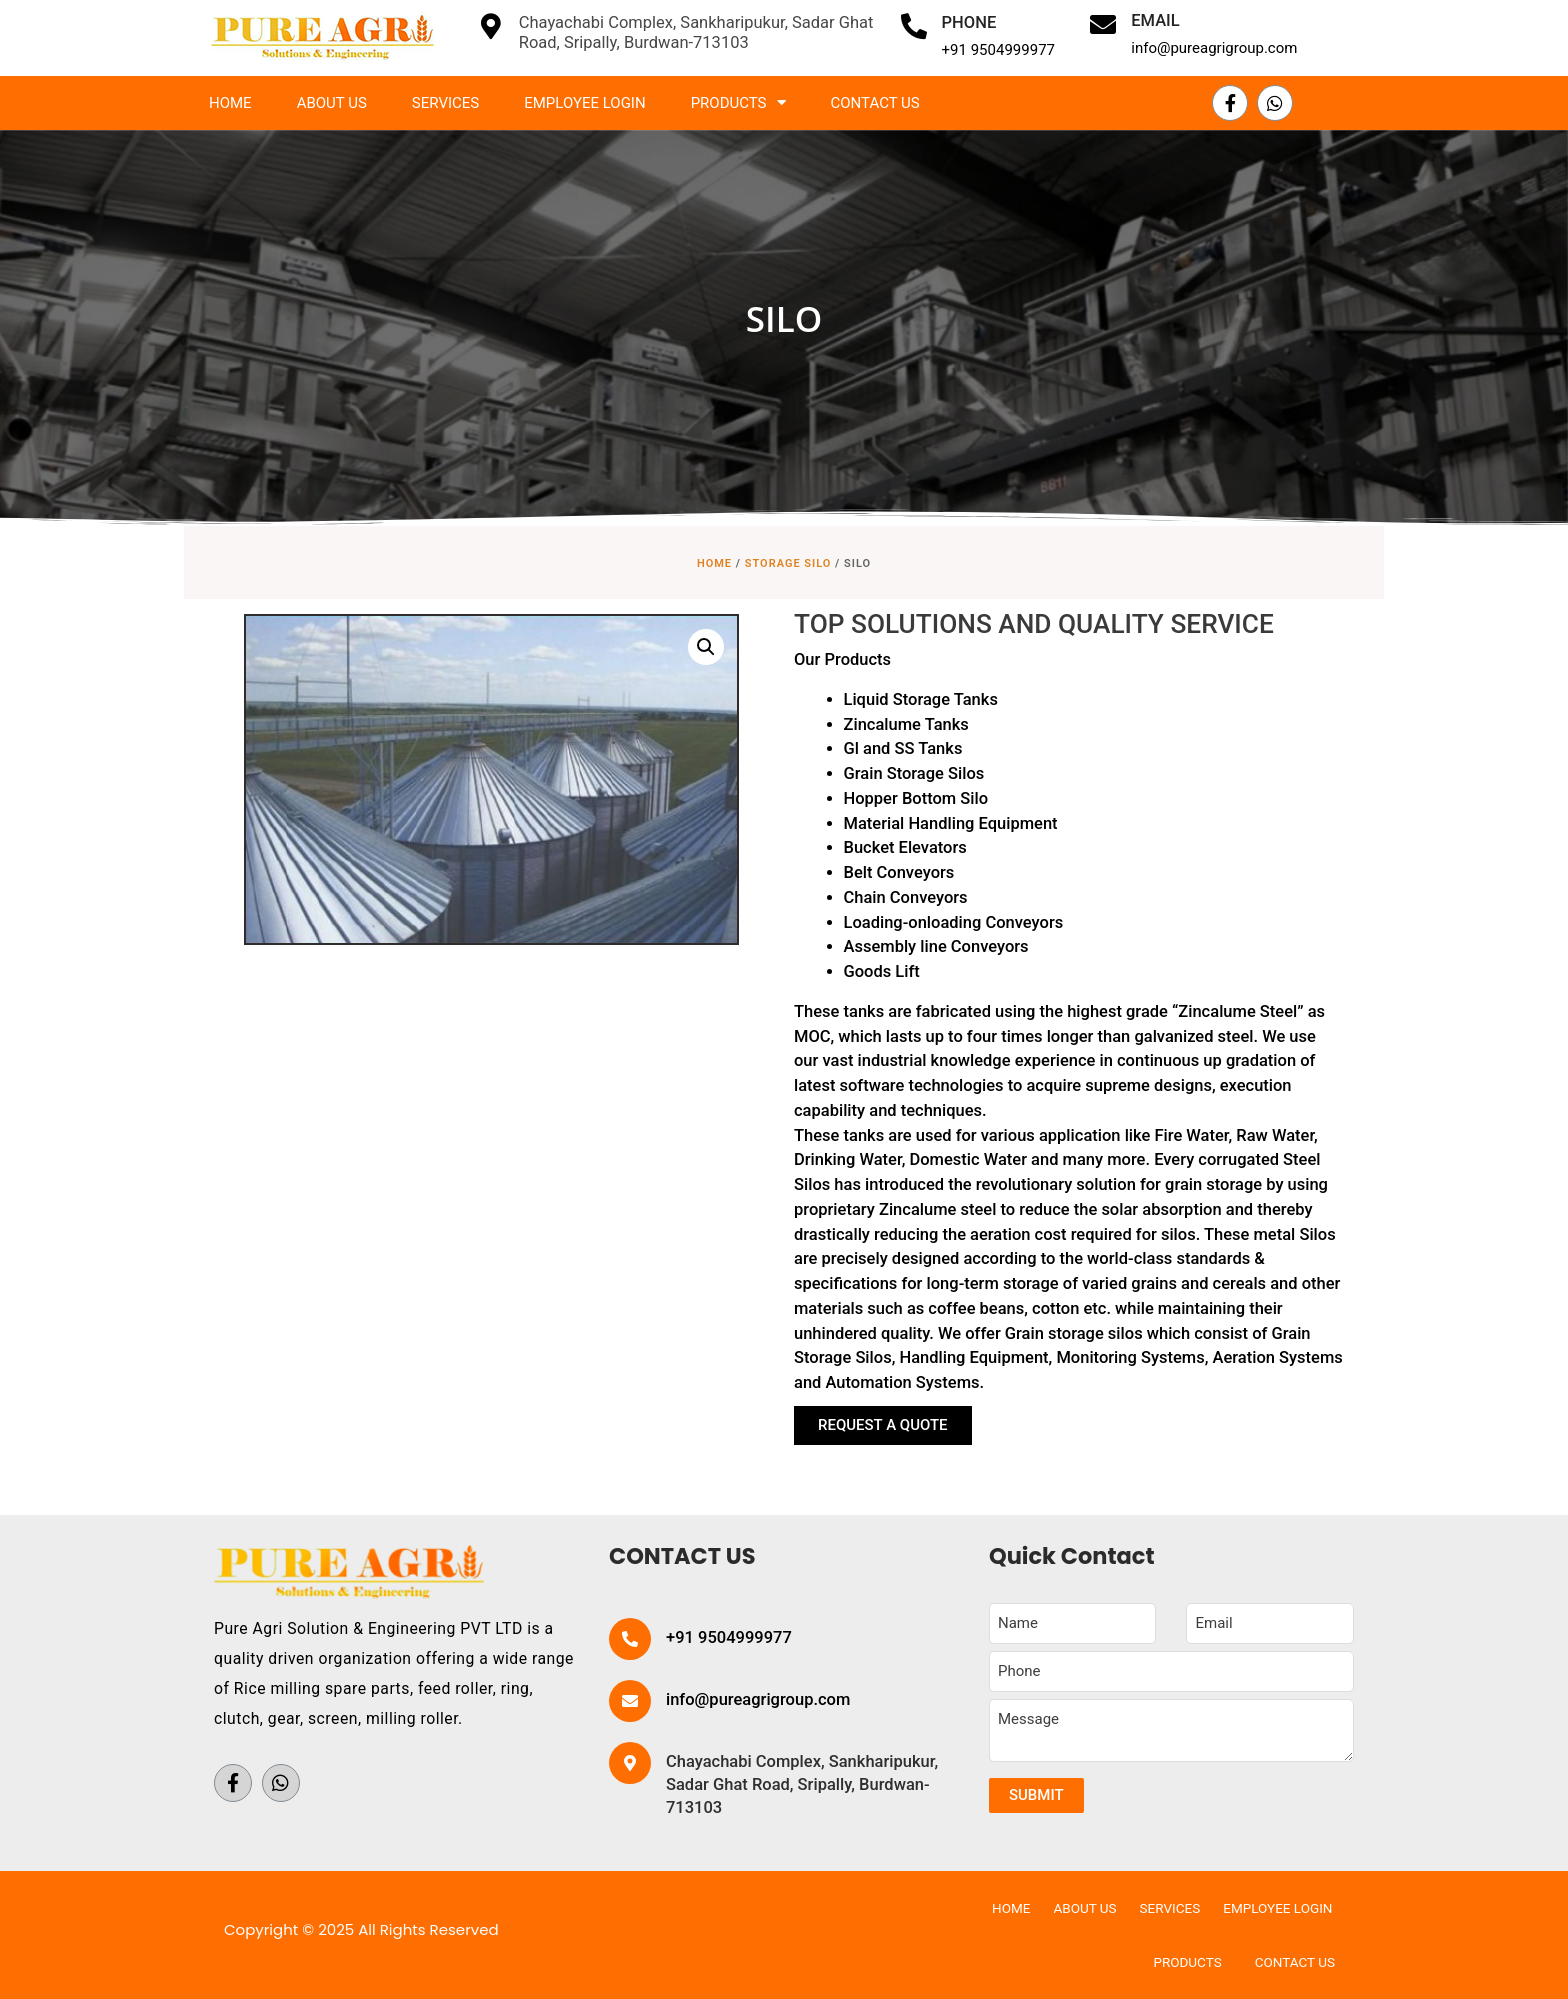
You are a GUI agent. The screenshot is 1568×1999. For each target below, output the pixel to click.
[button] (883, 1425)
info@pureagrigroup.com (1214, 48)
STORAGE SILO (788, 563)
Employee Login (584, 103)
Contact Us (875, 103)
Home (230, 103)
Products (738, 102)
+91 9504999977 (998, 50)
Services (445, 103)
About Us (332, 103)
